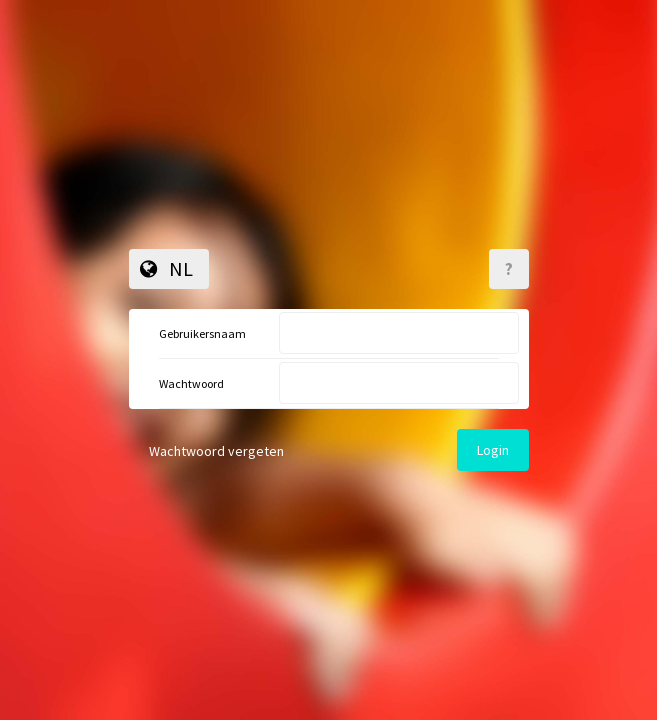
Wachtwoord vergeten (216, 451)
